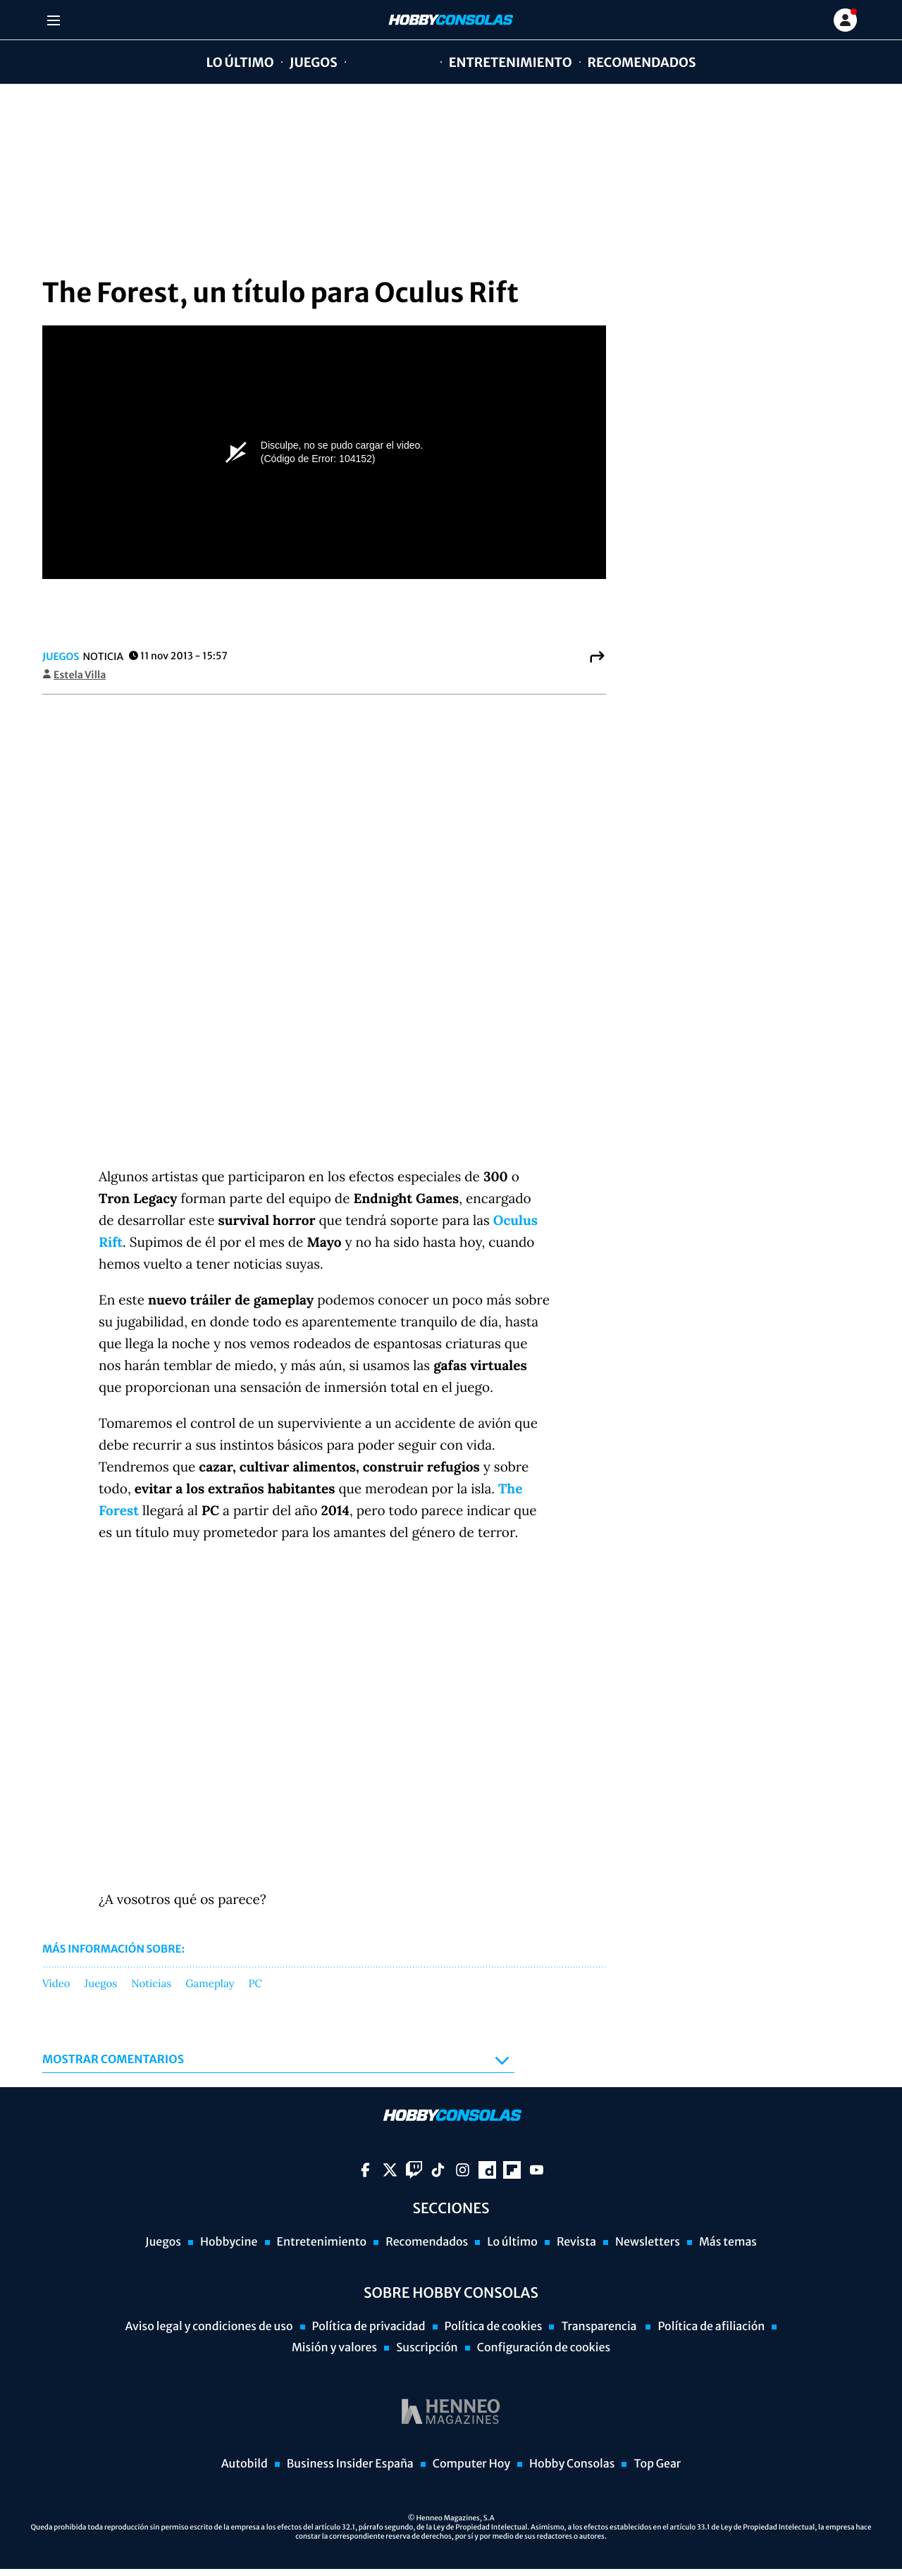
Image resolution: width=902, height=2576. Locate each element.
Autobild (244, 2464)
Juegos (314, 62)
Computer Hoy (471, 2464)
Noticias (151, 1984)
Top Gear (657, 2464)
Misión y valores (334, 2348)
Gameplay (209, 1984)
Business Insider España (350, 2464)
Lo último (240, 62)
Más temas (728, 2242)
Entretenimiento (510, 62)
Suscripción (426, 2348)
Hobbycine (383, 62)
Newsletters (647, 2242)
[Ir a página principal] (450, 20)
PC (255, 1984)
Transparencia (599, 2327)
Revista (576, 2242)
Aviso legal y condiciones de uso (209, 2327)
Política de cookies (494, 2327)
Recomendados (642, 62)
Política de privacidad (369, 2327)
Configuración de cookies (543, 2348)
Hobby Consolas (571, 2464)
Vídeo (56, 1984)
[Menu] (54, 20)
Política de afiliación (711, 2327)
